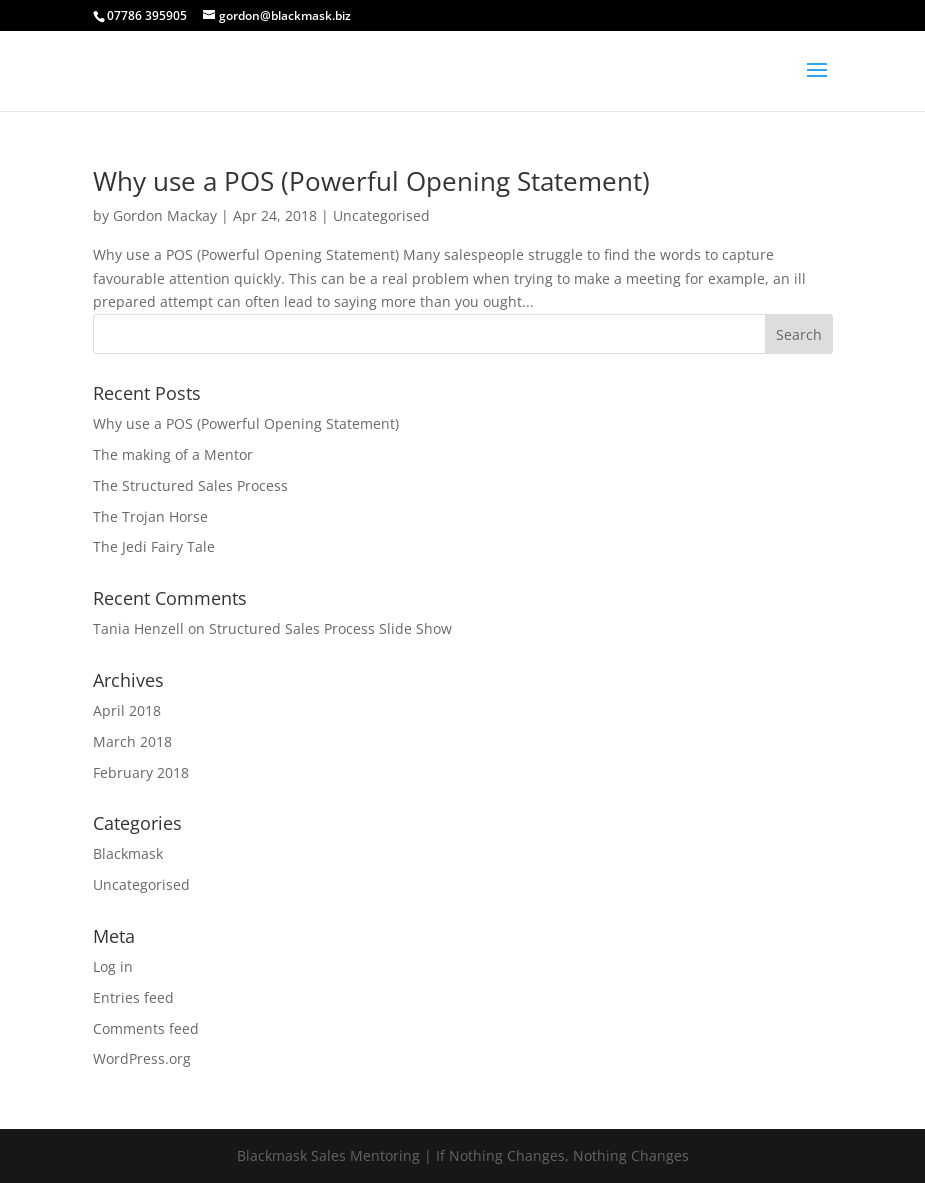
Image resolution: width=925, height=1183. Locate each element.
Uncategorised (381, 215)
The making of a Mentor (173, 454)
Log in (113, 966)
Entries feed (133, 997)
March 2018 (132, 741)
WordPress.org (142, 1058)
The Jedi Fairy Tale (154, 546)
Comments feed (146, 1028)
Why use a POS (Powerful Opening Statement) (371, 181)
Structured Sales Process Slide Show (330, 628)
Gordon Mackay (165, 215)
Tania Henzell (138, 628)
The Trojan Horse (150, 516)
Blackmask (128, 853)
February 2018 (141, 772)
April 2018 (127, 710)
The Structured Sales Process (190, 485)
